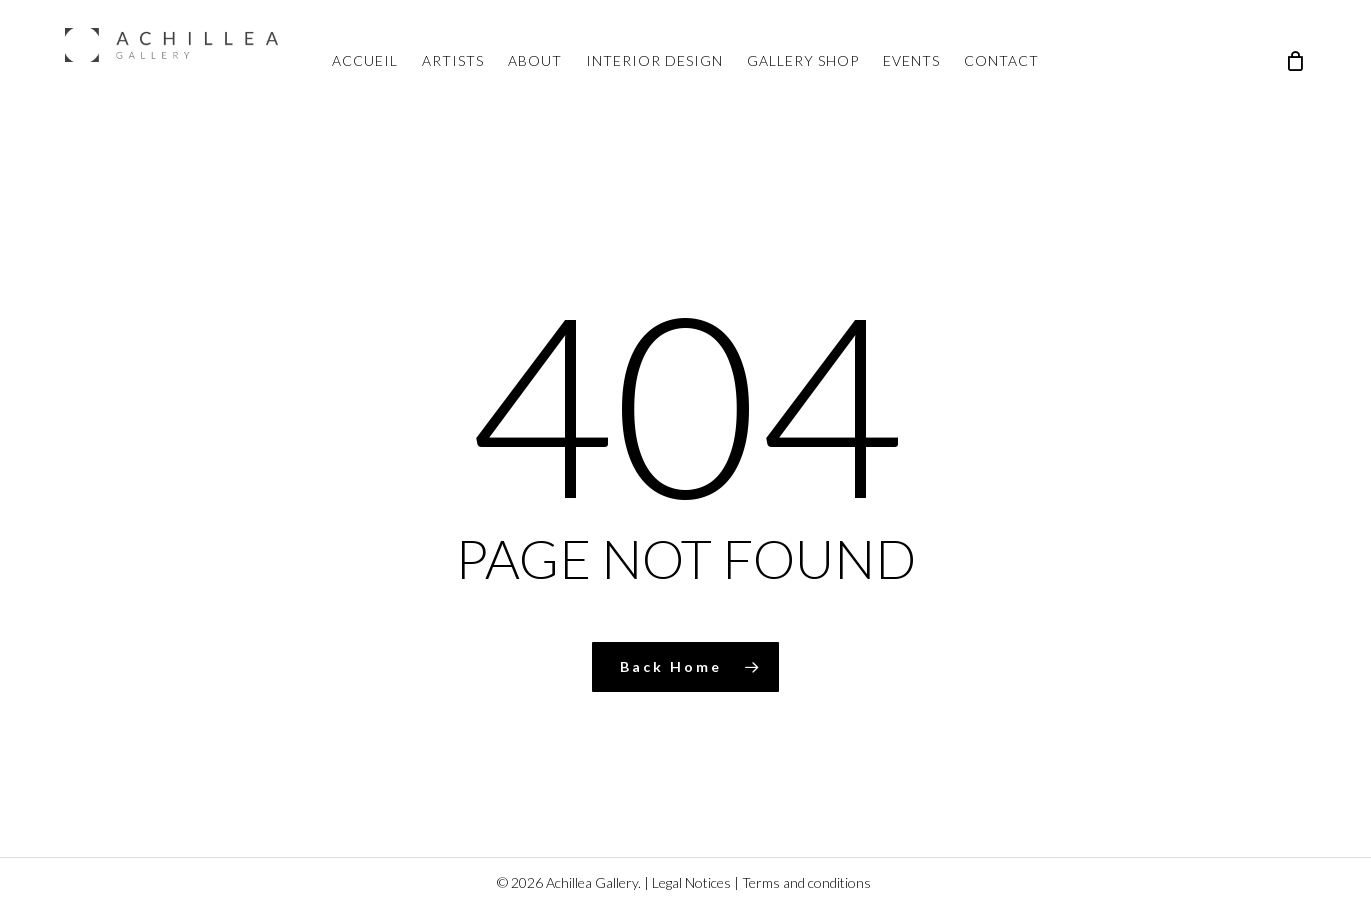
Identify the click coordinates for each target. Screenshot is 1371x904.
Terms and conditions (806, 882)
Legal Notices (691, 882)
